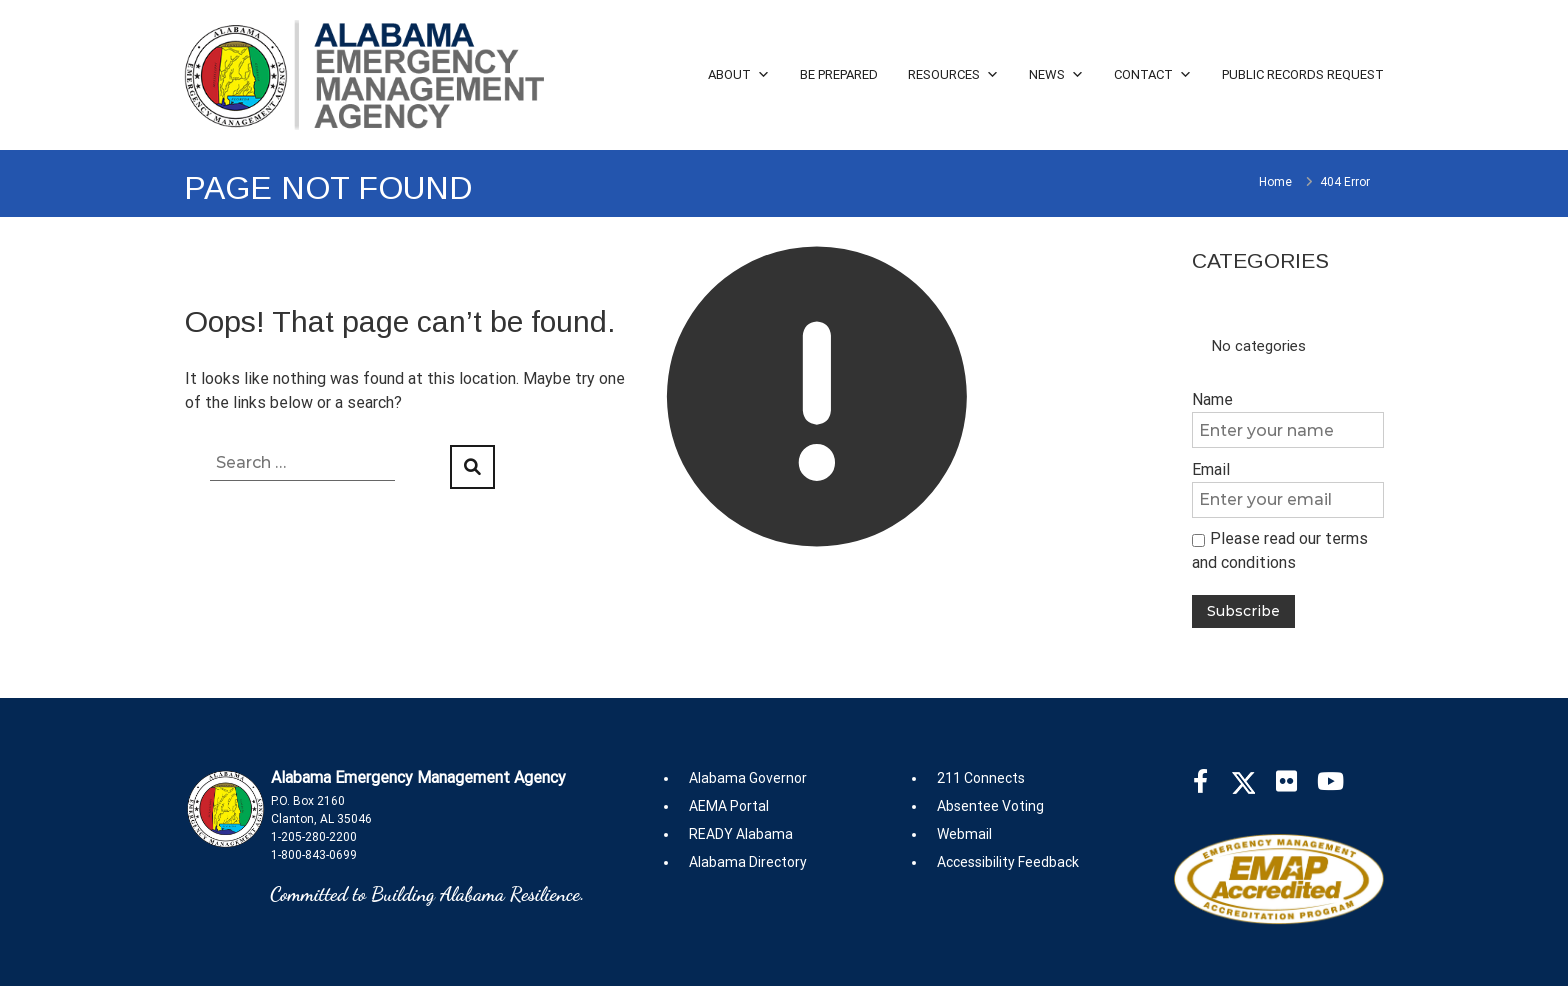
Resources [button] (953, 74)
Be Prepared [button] (839, 74)
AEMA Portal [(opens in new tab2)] (729, 806)
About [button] (739, 74)
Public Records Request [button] (1303, 74)
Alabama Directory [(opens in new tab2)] (748, 862)
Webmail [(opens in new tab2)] (964, 834)
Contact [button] (1153, 74)
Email (1211, 469)
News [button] (1056, 74)
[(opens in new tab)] (1210, 786)
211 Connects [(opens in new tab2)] (981, 778)
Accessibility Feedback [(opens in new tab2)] (1008, 862)
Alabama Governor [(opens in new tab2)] (748, 778)
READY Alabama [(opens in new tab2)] (741, 834)
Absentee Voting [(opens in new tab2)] (990, 806)
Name (1212, 399)
